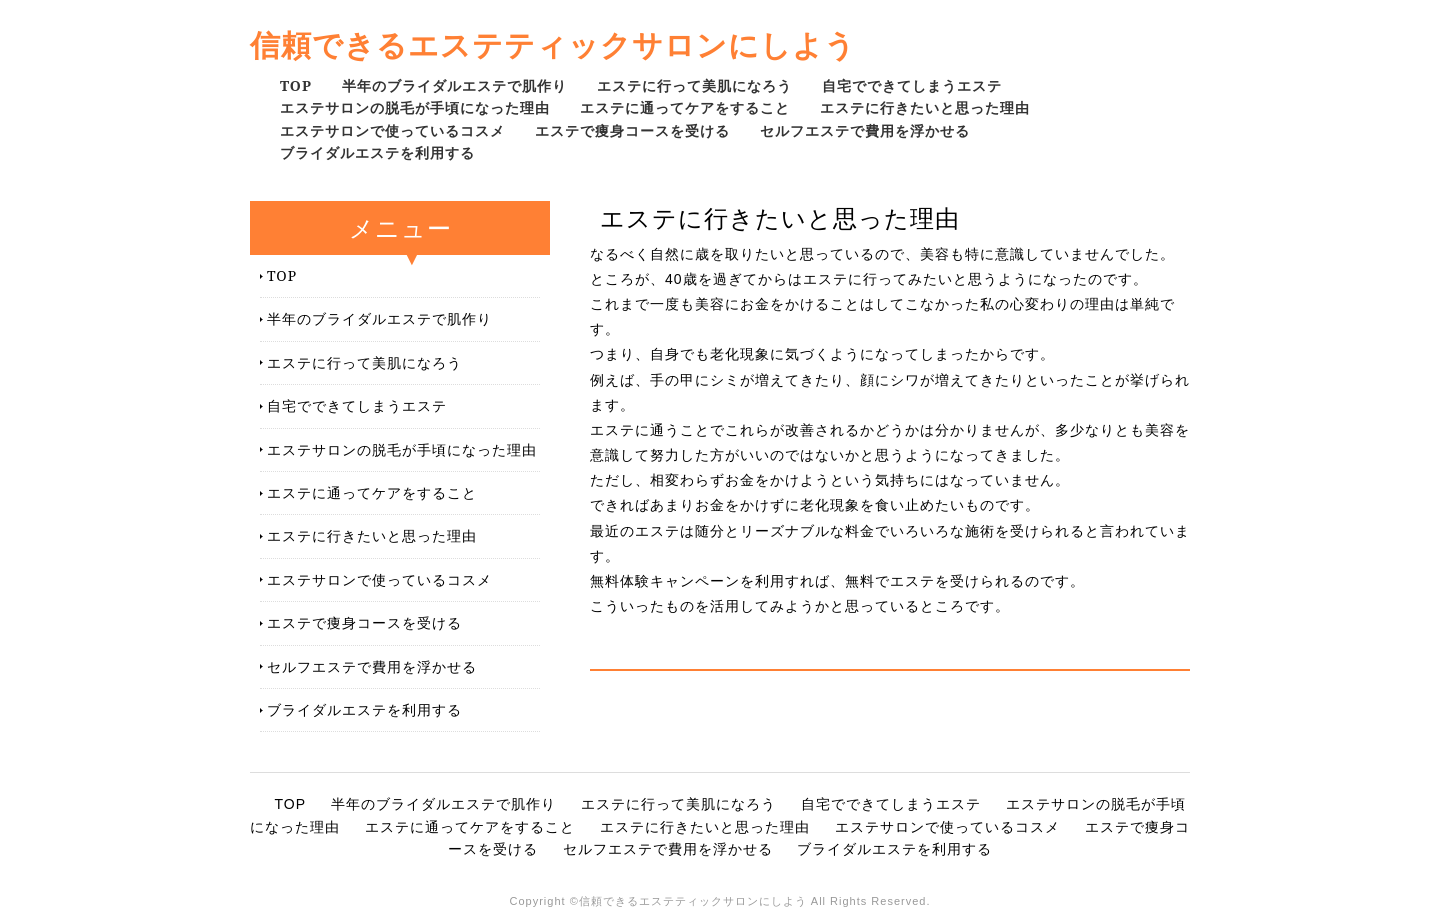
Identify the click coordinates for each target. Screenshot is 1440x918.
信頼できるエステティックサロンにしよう (553, 44)
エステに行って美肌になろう (694, 85)
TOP (296, 85)
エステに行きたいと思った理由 (925, 107)
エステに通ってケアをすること (685, 107)
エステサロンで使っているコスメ (392, 130)
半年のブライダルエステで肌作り (454, 85)
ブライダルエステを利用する (377, 152)
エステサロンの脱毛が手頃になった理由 (415, 107)
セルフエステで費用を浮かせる (865, 130)
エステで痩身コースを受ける (632, 130)
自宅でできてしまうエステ (912, 85)
